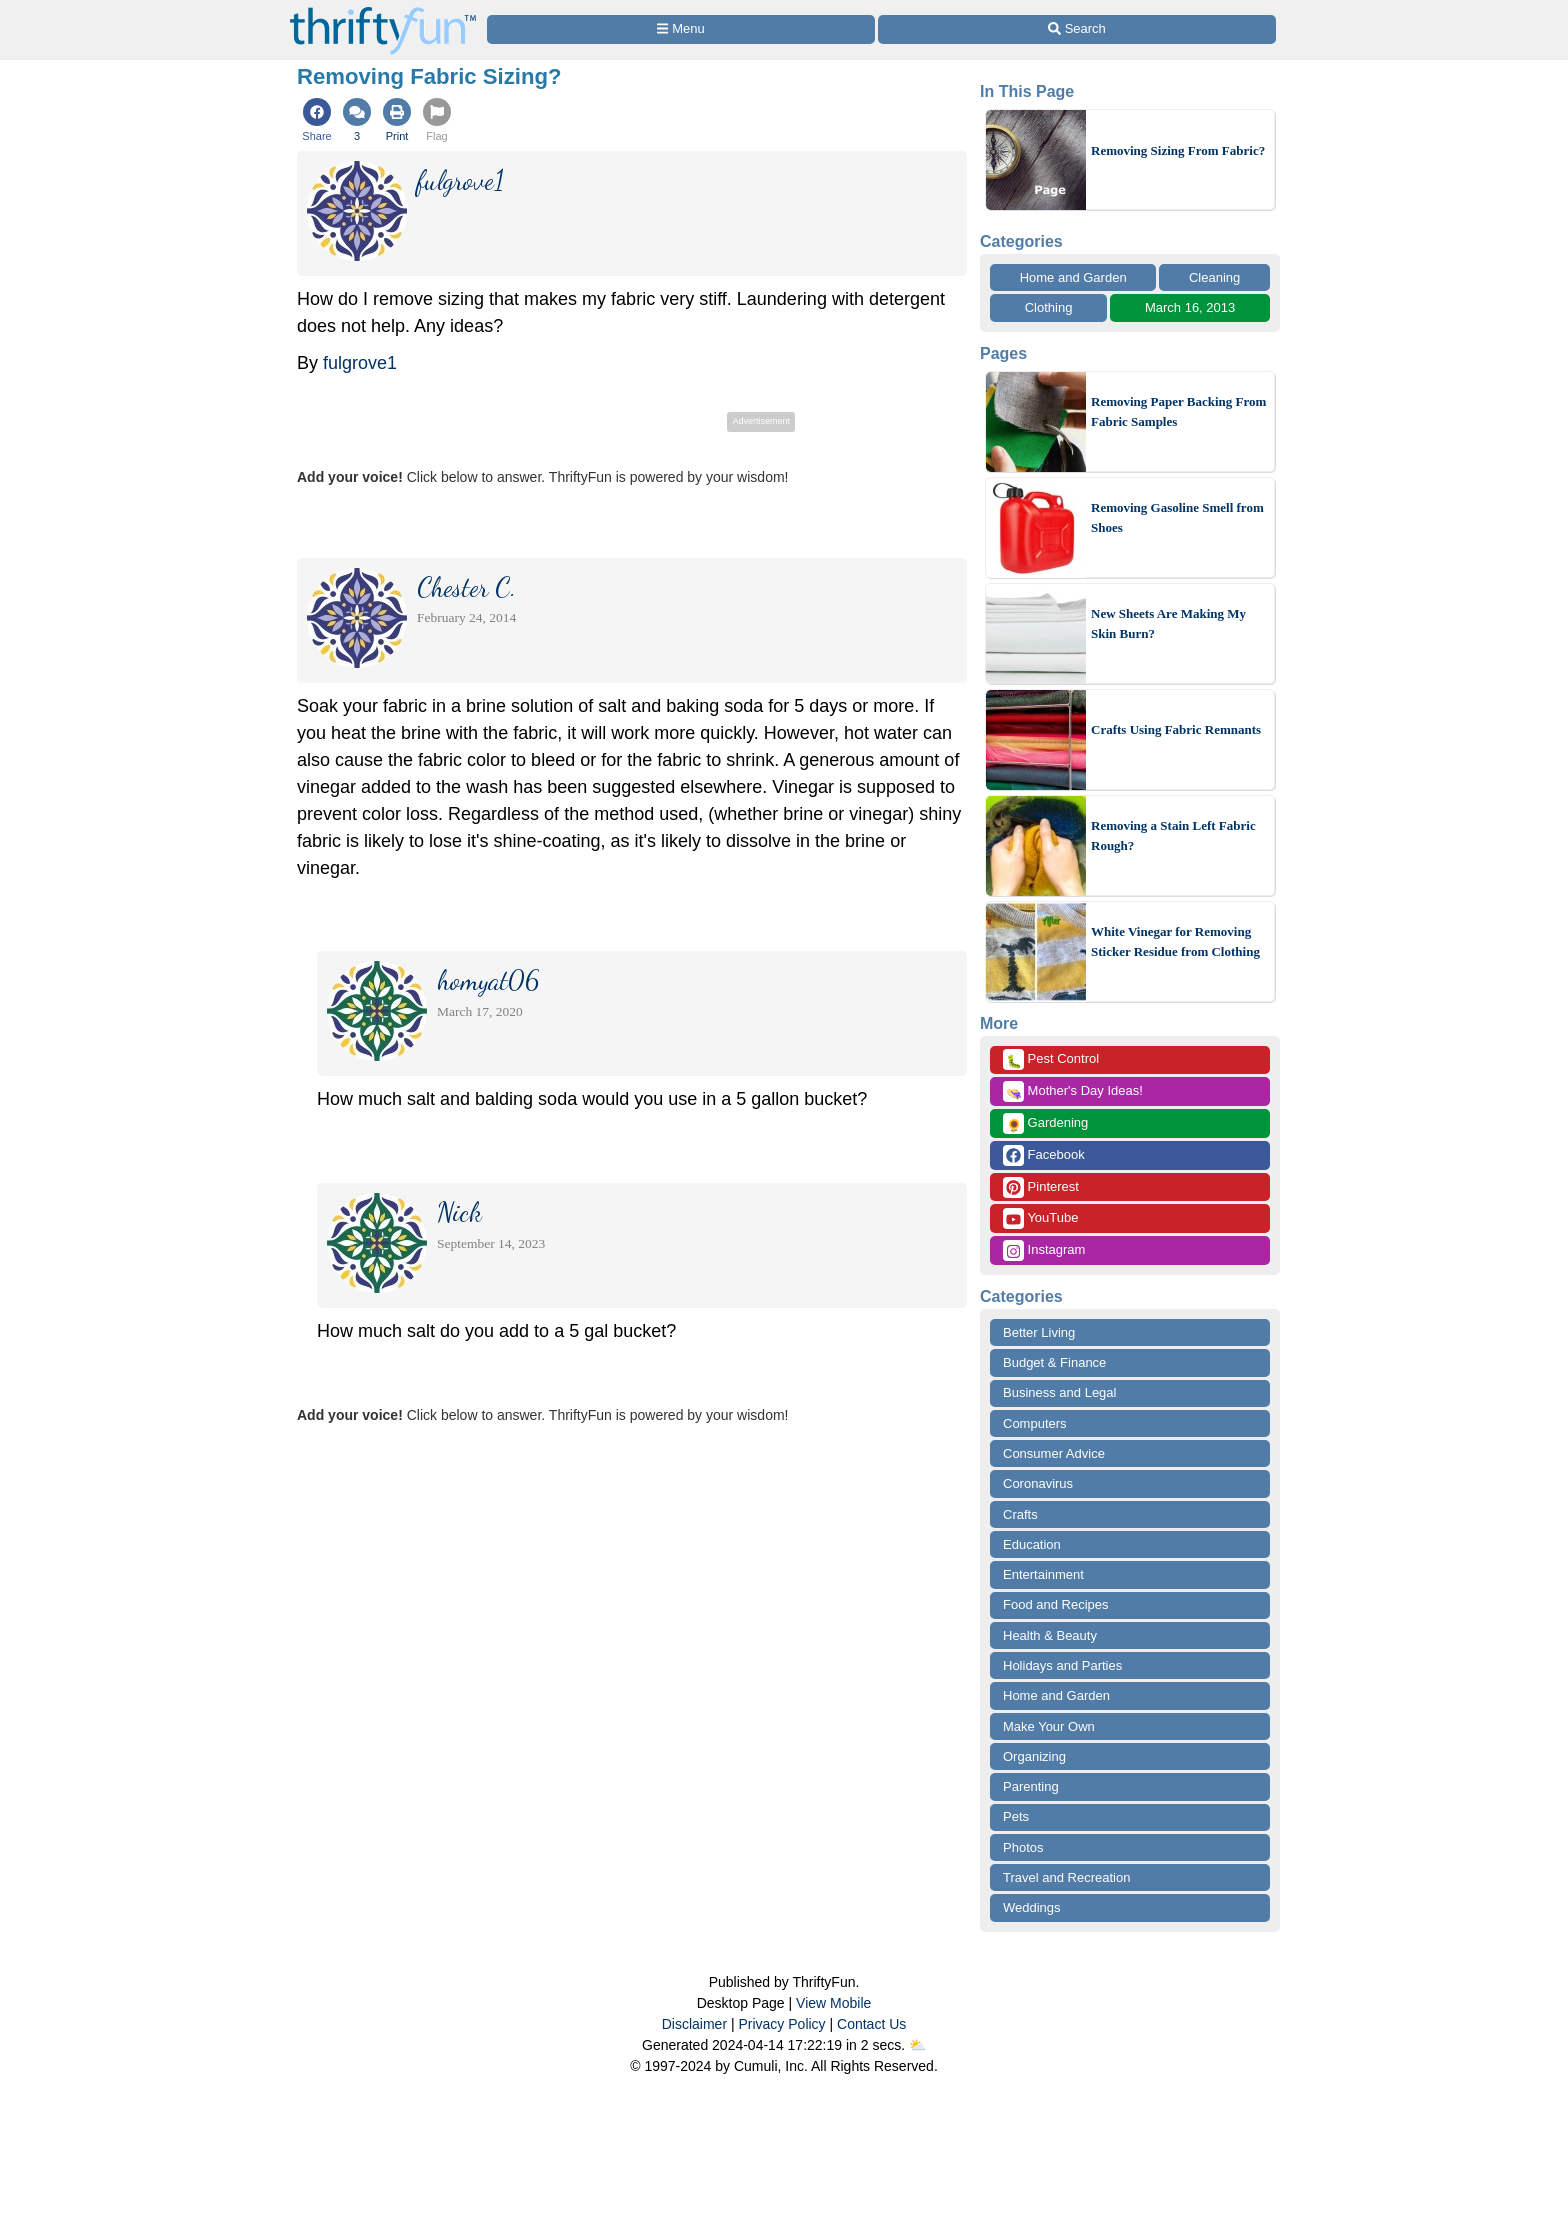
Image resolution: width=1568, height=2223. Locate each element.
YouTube (1040, 1218)
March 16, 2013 (1190, 307)
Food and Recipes (1056, 1604)
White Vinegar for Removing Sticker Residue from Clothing (1175, 941)
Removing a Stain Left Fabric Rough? (1173, 835)
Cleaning (1214, 277)
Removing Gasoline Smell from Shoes (1177, 517)
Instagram (1044, 1250)
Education (1032, 1544)
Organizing (1034, 1756)
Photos (1023, 1847)
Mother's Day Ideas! (1073, 1091)
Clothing (1049, 307)
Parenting (1031, 1786)
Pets (1016, 1816)
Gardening (1045, 1123)
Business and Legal (1059, 1392)
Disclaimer (694, 2024)
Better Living (1039, 1332)
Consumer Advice (1054, 1453)
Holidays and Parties (1062, 1665)
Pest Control (1051, 1059)
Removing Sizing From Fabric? (1178, 150)
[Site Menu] (681, 29)
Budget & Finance (1054, 1362)
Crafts (1020, 1514)
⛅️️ (917, 2045)
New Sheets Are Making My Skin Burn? (1168, 623)
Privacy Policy (781, 2024)
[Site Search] (1077, 29)
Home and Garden (1073, 277)
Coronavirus (1038, 1483)
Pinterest (1041, 1187)
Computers (1035, 1423)
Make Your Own (1049, 1726)
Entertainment (1043, 1574)
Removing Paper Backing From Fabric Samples (1178, 411)
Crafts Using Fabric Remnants (1176, 729)
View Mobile (833, 2003)
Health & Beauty (1050, 1635)
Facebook (1044, 1155)
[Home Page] (383, 11)
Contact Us (871, 2024)
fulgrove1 (360, 363)
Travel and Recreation (1066, 1877)
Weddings (1032, 1907)
